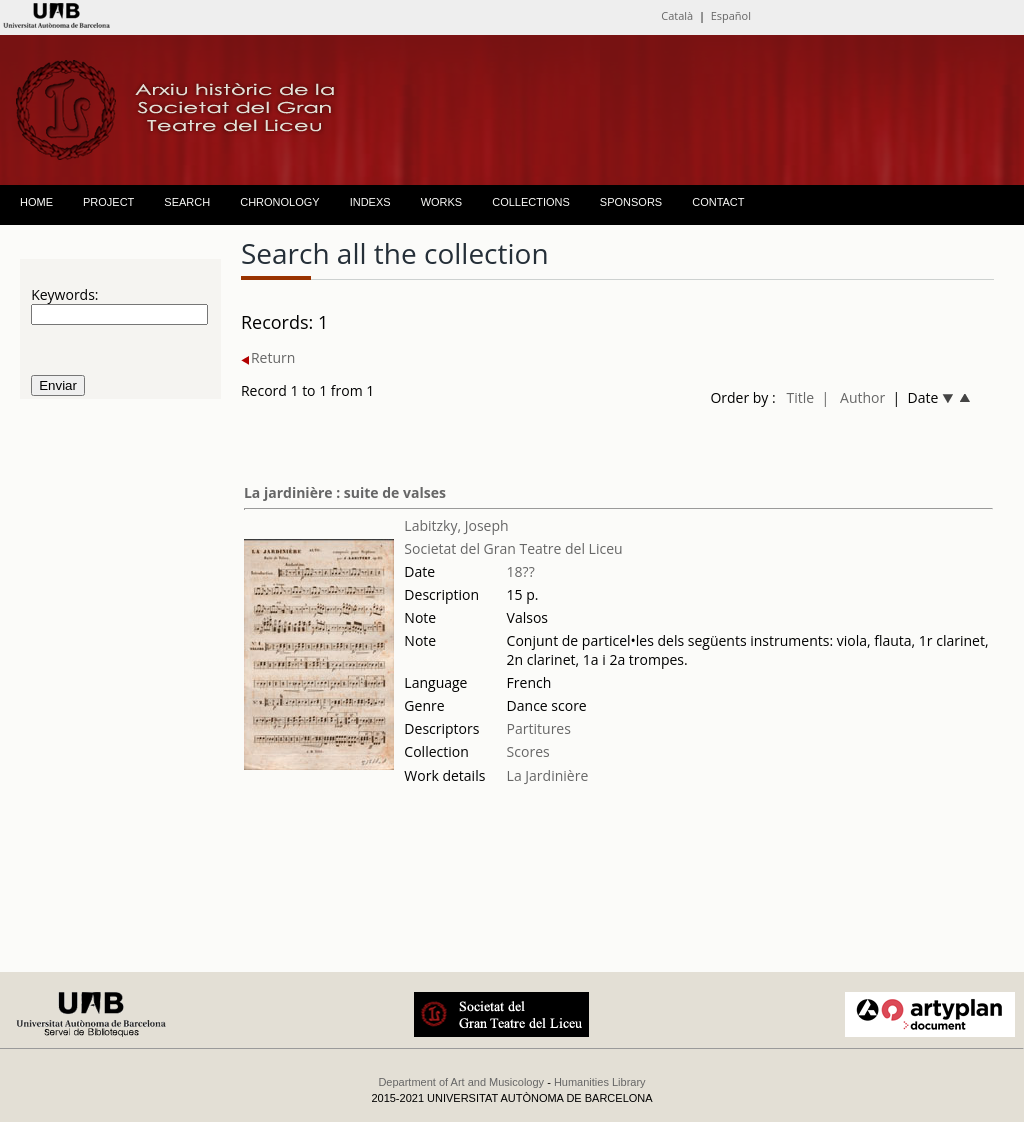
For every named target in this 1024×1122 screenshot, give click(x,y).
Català (677, 15)
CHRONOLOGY (279, 202)
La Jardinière (548, 775)
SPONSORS (631, 202)
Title (801, 397)
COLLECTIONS (531, 202)
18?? (521, 571)
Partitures (539, 728)
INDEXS (370, 202)
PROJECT (108, 202)
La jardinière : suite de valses (345, 492)
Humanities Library (600, 1082)
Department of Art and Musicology (461, 1082)
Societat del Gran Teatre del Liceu (513, 548)
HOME (36, 202)
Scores (528, 751)
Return (268, 357)
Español (731, 15)
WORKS (442, 202)
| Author (854, 397)
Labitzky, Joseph (456, 525)
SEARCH (187, 202)
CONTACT (718, 202)
